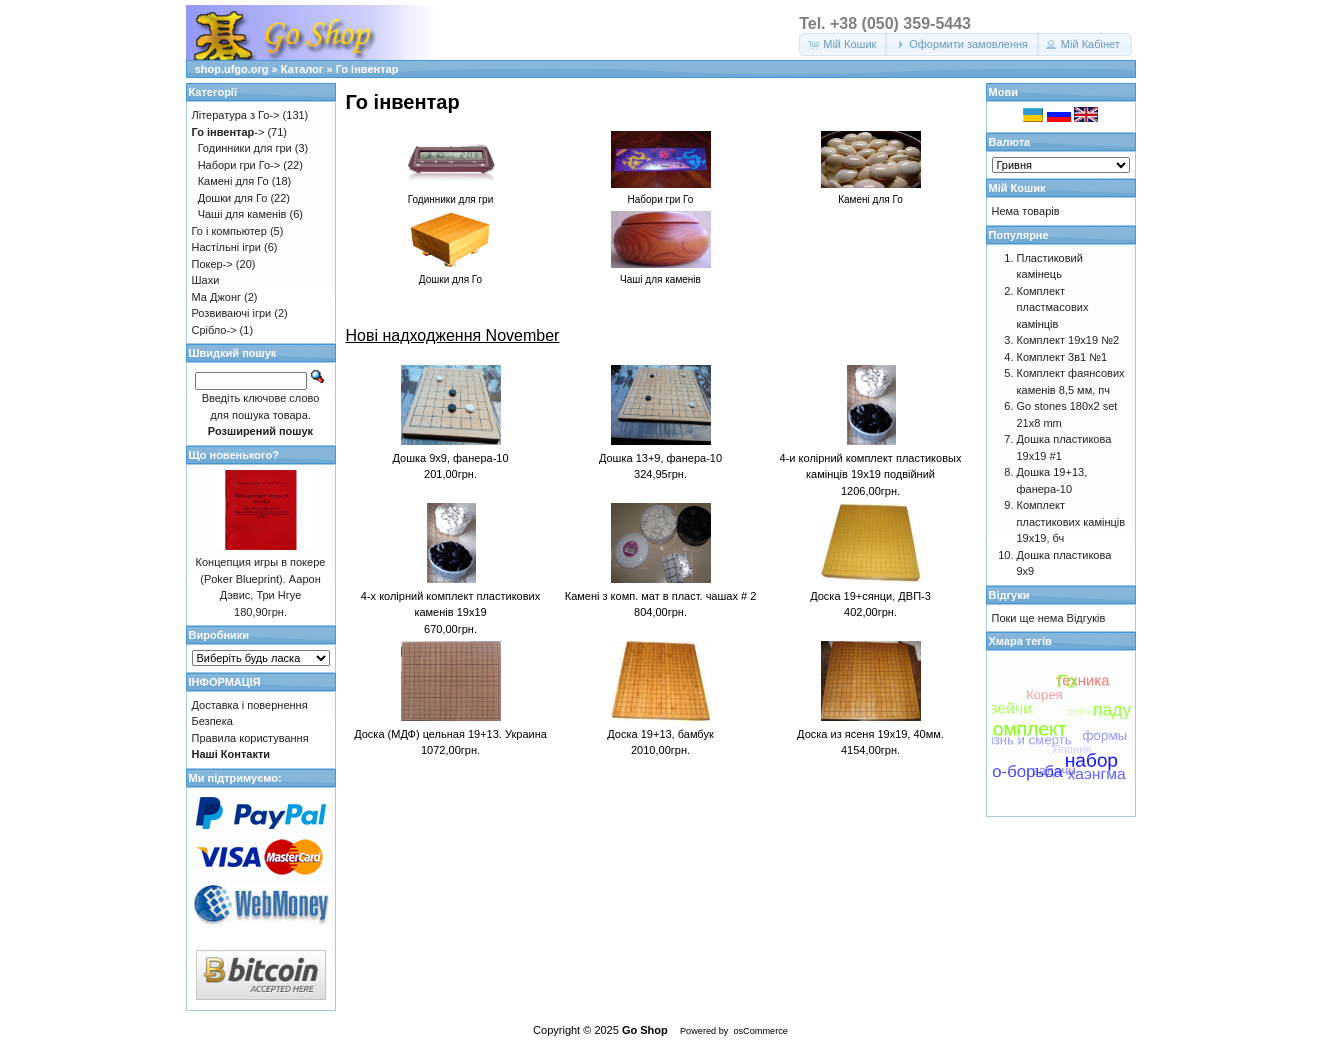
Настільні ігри (227, 247)
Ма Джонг (216, 297)
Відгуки (1009, 595)
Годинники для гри (245, 148)
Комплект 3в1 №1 (1062, 357)
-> (228, 132)
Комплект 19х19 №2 (1068, 340)
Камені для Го (233, 181)
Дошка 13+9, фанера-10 (660, 458)
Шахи (206, 280)
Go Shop (645, 1030)
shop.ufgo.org (232, 69)
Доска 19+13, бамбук (660, 734)
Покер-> (212, 264)
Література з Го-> (236, 115)
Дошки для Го (233, 198)
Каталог (302, 69)
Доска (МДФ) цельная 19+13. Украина (450, 734)
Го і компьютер (229, 231)
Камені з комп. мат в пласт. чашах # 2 (661, 596)
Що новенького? (234, 455)
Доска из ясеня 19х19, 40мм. (870, 734)
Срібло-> (214, 330)
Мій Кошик (1017, 188)
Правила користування (250, 738)
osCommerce (760, 1031)
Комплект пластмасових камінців (1053, 307)
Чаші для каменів (242, 214)
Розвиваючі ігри (232, 313)
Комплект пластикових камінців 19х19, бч (1071, 521)
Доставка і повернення (250, 705)
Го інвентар (367, 69)
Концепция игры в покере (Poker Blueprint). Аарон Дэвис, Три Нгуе (261, 578)
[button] (843, 44)
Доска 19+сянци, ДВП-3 (870, 596)
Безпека (212, 721)
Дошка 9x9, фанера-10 (450, 458)
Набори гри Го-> (239, 165)
